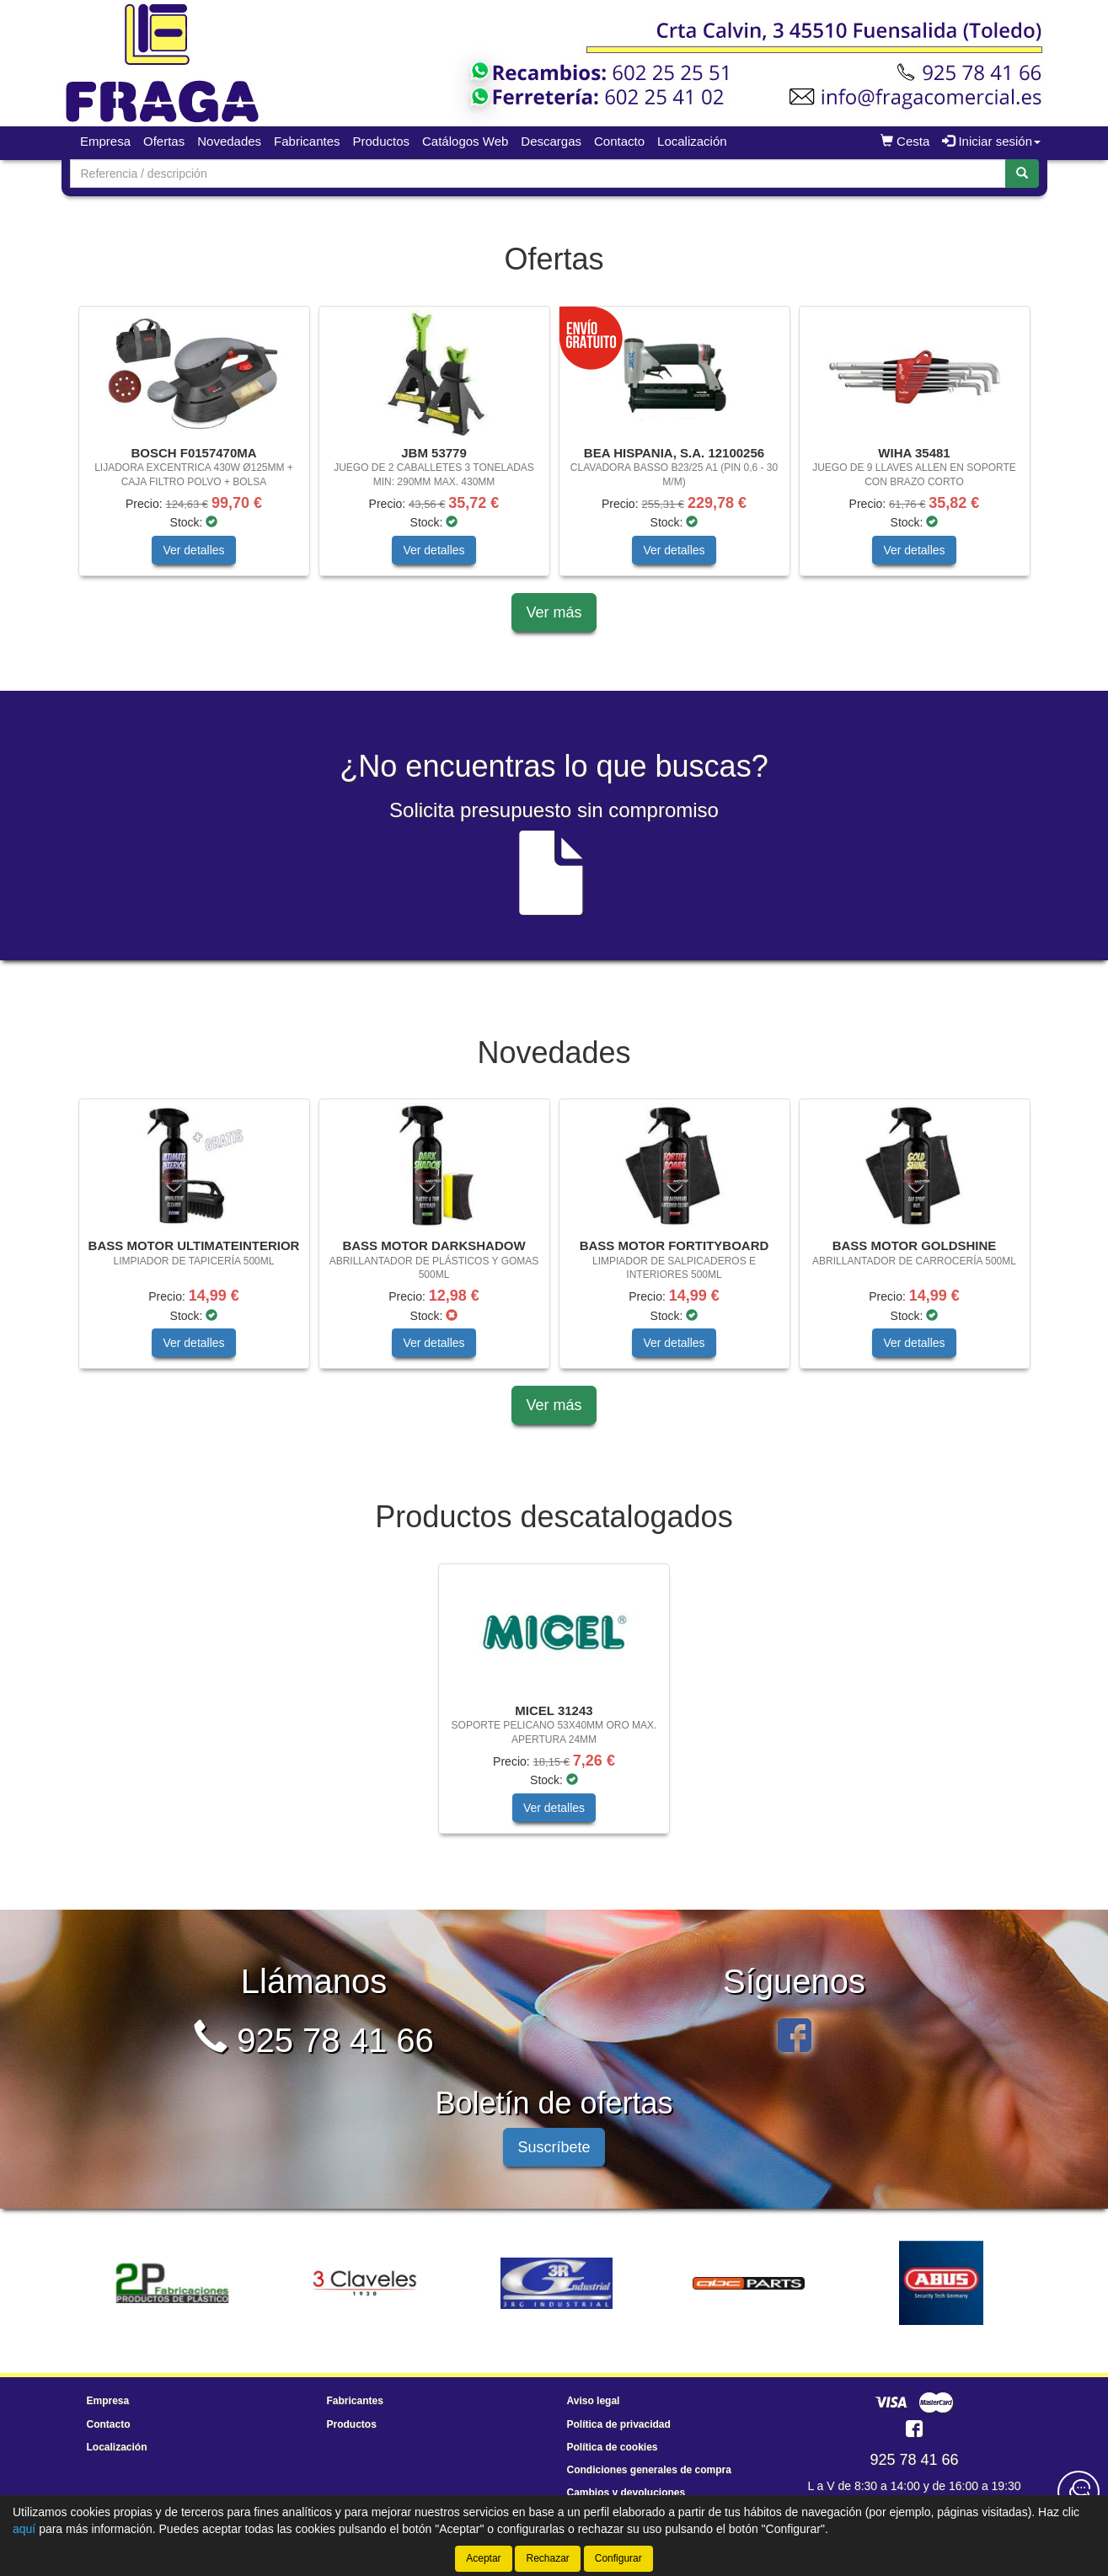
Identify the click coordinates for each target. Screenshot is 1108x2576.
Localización (692, 141)
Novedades (229, 141)
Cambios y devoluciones (626, 2493)
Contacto (619, 141)
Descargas (551, 141)
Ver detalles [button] (193, 550)
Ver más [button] (553, 612)
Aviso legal (593, 2401)
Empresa (105, 141)
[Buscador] (538, 173)
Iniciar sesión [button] (991, 141)
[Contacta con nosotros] (1078, 2492)
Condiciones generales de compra (649, 2470)
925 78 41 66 (314, 2040)
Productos (380, 141)
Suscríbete (553, 2147)
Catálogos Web (465, 141)
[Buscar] (1022, 173)
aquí (24, 2529)
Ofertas (164, 141)
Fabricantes (307, 141)
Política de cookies (612, 2447)
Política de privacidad (619, 2424)
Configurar (618, 2558)
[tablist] (554, 449)
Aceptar (483, 2558)
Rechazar (547, 2558)
